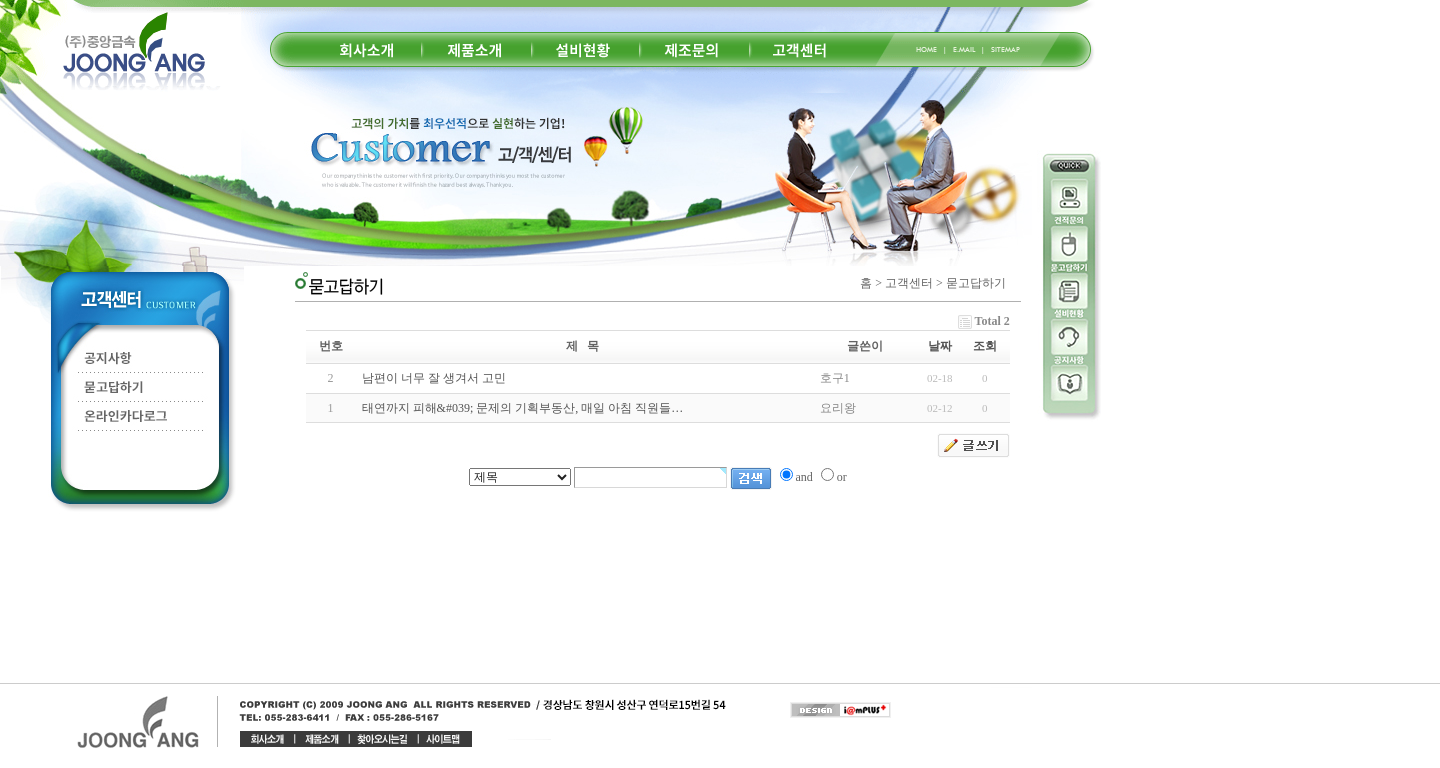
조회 (985, 346)
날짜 (940, 346)
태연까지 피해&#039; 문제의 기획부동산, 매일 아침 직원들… (523, 408)
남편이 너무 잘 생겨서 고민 (434, 378)
